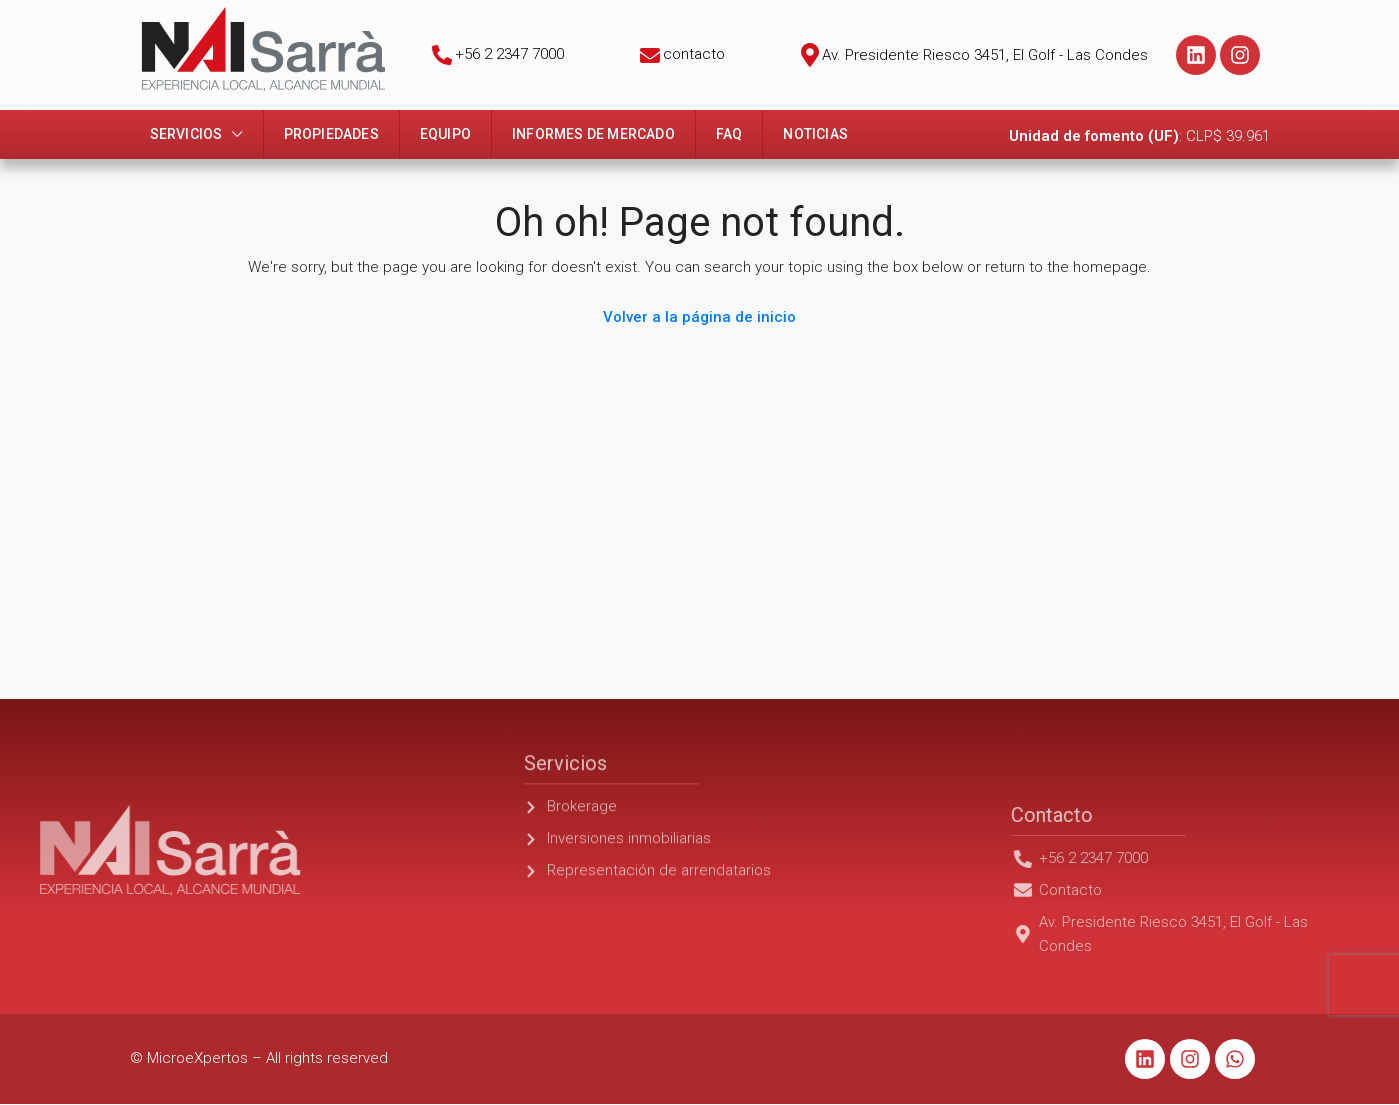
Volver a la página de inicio (699, 317)
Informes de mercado (593, 134)
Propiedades (331, 134)
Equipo (445, 134)
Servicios (186, 134)
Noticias (815, 134)
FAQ (729, 134)
